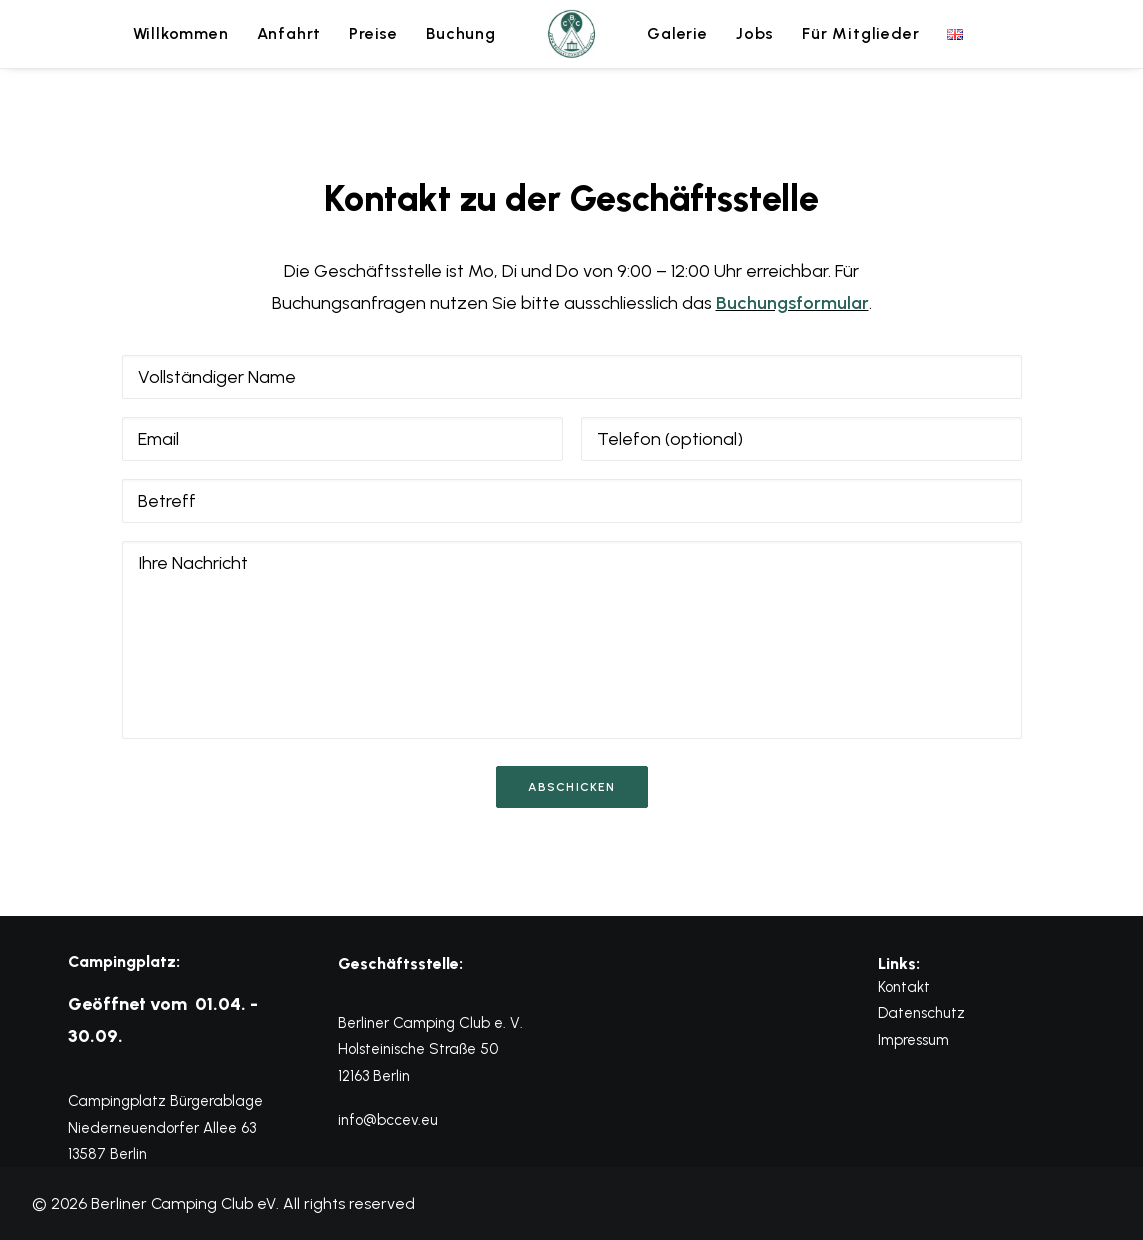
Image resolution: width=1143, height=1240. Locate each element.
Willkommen (181, 33)
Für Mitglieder (860, 33)
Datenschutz (921, 1013)
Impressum (913, 1040)
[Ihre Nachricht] (572, 640)
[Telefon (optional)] (801, 439)
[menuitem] (181, 34)
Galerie (677, 33)
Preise (373, 33)
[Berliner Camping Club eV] (572, 34)
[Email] (342, 439)
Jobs (755, 33)
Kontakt (904, 987)
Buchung (461, 33)
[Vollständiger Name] (572, 377)
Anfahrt (289, 33)
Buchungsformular (792, 303)
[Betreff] (572, 501)
